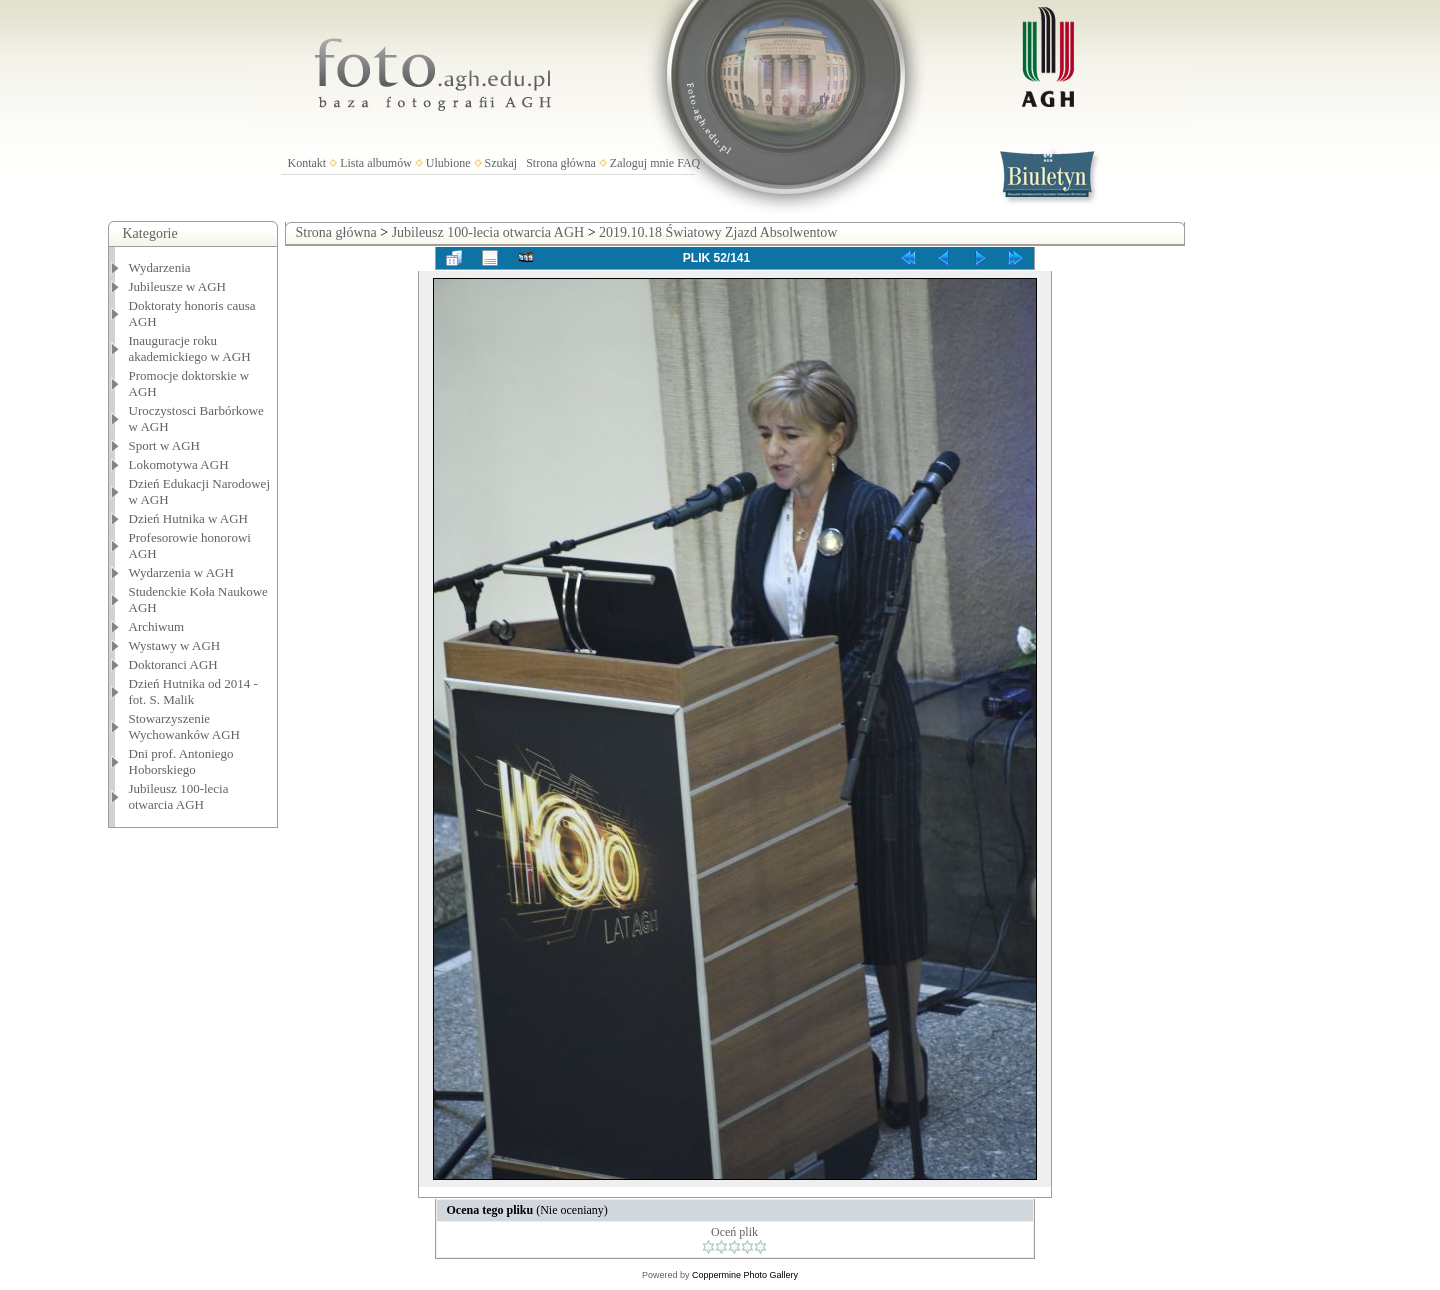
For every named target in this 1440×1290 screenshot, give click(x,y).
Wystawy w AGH (175, 645)
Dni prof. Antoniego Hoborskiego (181, 761)
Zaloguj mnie (642, 163)
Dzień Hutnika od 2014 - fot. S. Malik (193, 691)
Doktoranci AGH (173, 664)
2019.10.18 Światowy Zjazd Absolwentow (718, 232)
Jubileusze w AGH (178, 286)
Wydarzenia (160, 267)
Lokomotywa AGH (179, 464)
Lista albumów (376, 163)
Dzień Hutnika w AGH (189, 518)
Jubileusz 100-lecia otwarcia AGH (179, 796)
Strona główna (561, 163)
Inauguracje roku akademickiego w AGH (190, 348)
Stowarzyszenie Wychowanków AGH (185, 726)
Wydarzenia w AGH (181, 572)
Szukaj (501, 163)
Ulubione (448, 163)
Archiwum (157, 626)
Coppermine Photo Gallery (745, 1275)
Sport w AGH (165, 445)
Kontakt (307, 163)
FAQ (688, 163)
